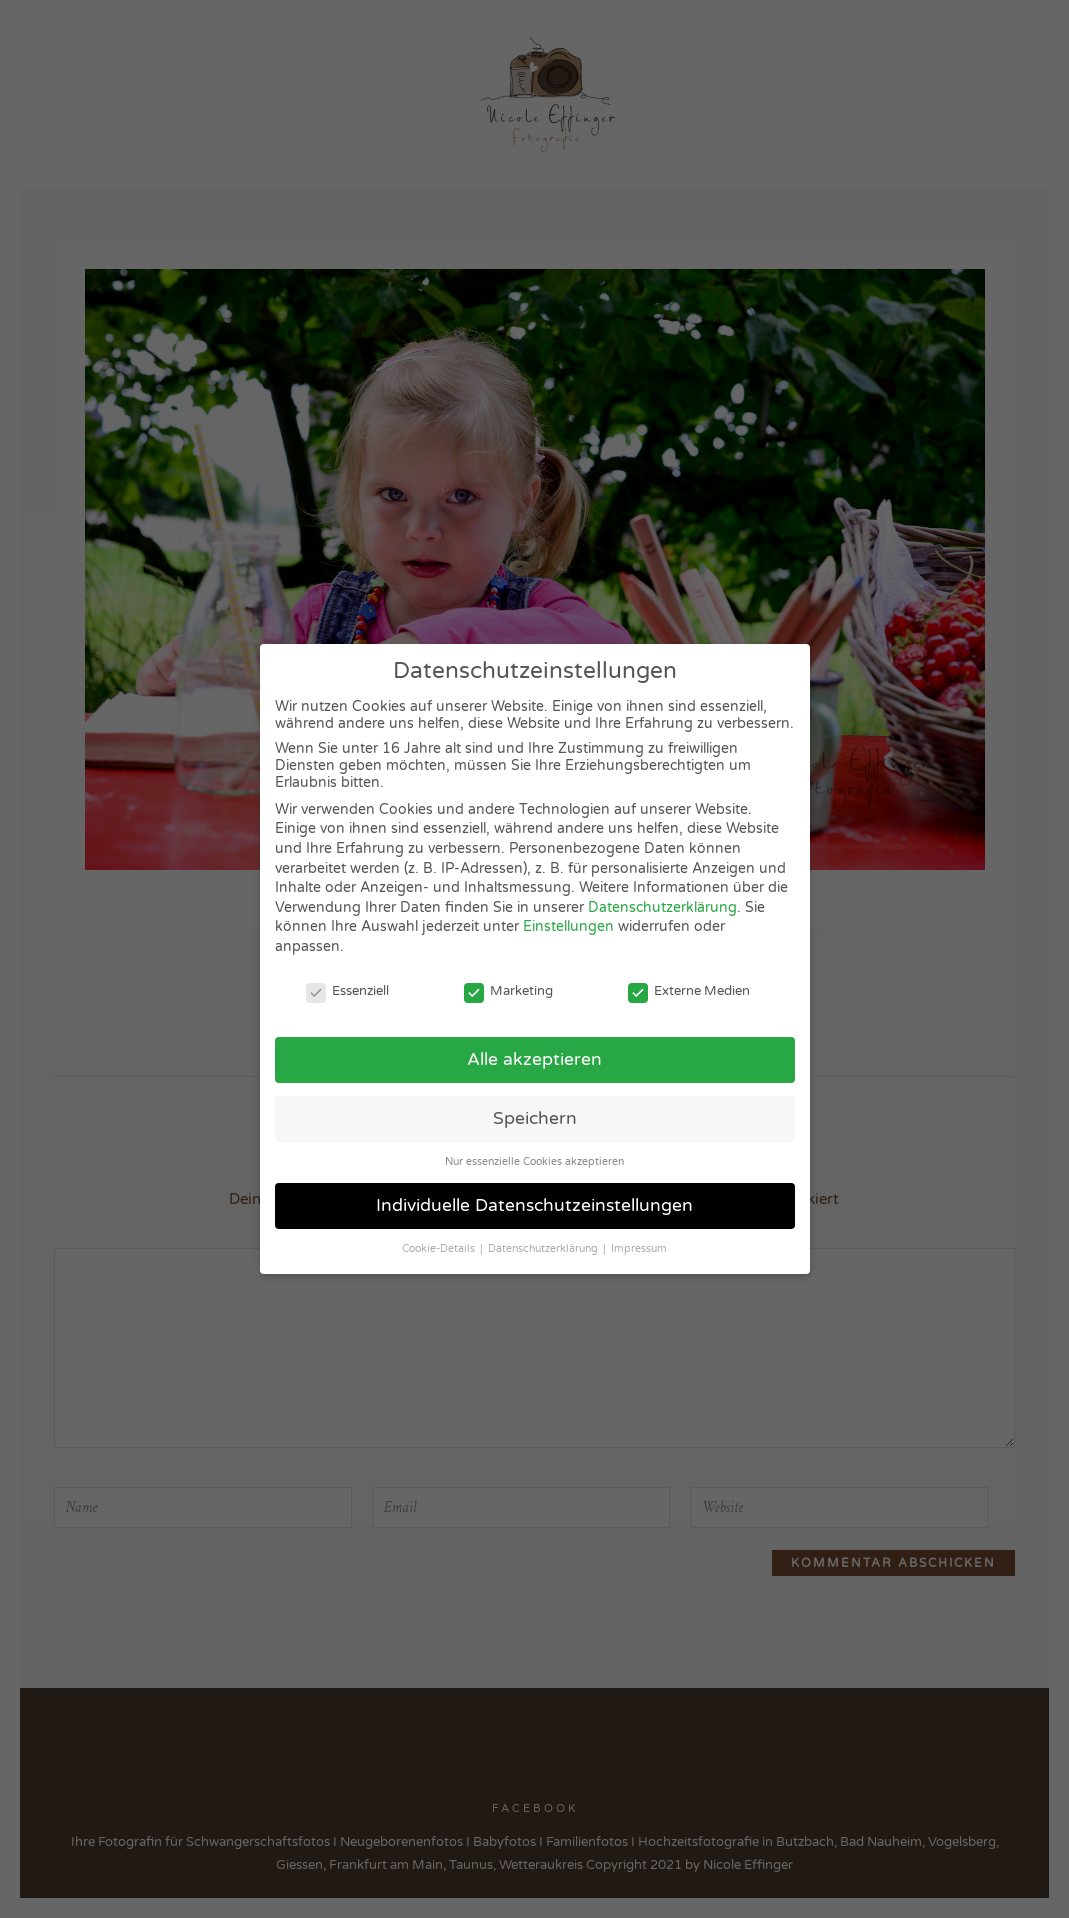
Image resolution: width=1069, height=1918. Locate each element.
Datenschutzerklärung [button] (544, 1248)
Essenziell (347, 991)
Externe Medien (689, 991)
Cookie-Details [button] (440, 1248)
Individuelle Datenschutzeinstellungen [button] (534, 1205)
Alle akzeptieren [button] (534, 1059)
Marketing (508, 991)
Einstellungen (568, 926)
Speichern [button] (535, 1118)
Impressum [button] (639, 1248)
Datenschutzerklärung (662, 907)
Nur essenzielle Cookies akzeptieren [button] (534, 1161)
